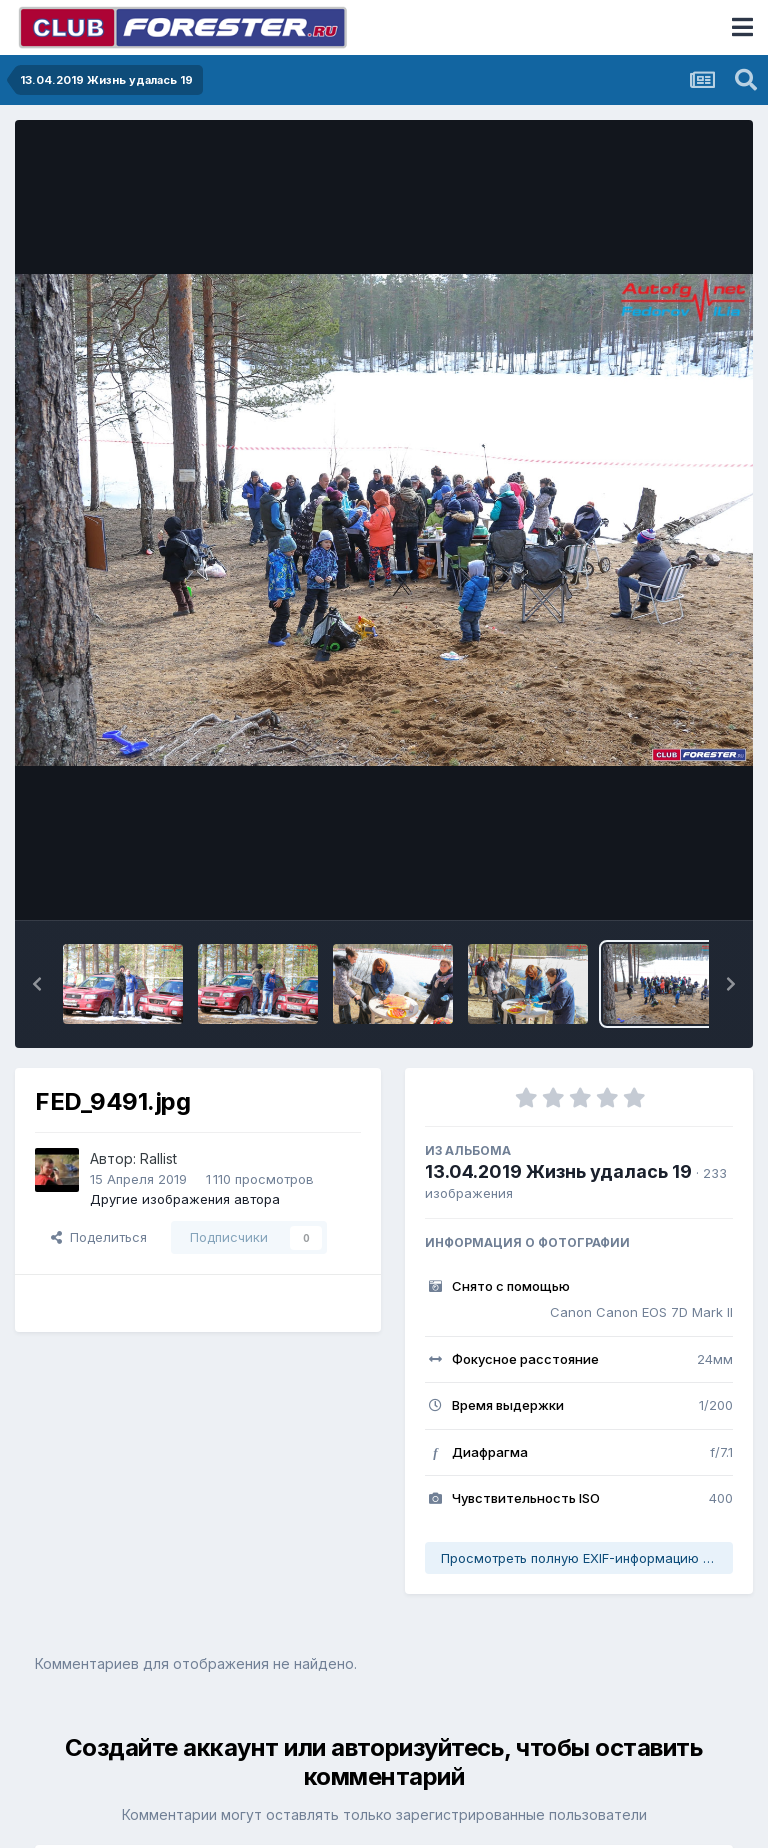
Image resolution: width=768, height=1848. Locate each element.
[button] (37, 984)
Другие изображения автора (185, 1199)
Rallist (158, 1158)
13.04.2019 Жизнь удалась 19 (558, 1171)
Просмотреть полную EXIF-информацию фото (587, 1558)
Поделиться (99, 1237)
